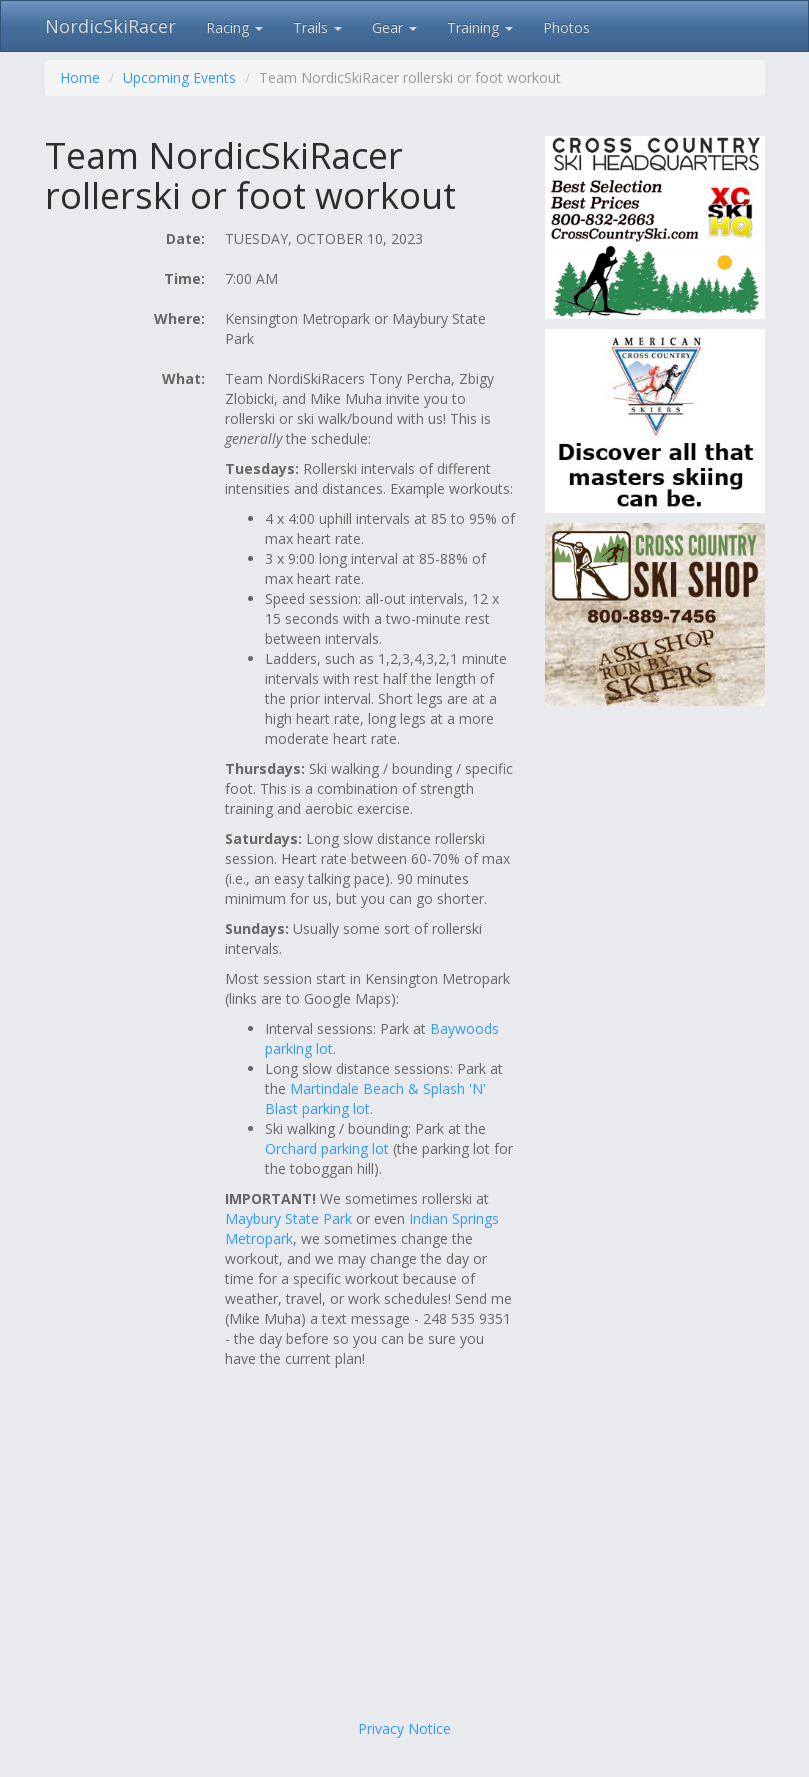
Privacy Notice (404, 1728)
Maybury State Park (288, 1218)
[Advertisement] (405, 1559)
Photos (566, 27)
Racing (234, 27)
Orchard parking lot (327, 1148)
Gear (394, 27)
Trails (317, 27)
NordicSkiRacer (110, 26)
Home (80, 77)
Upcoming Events (179, 77)
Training (480, 27)
